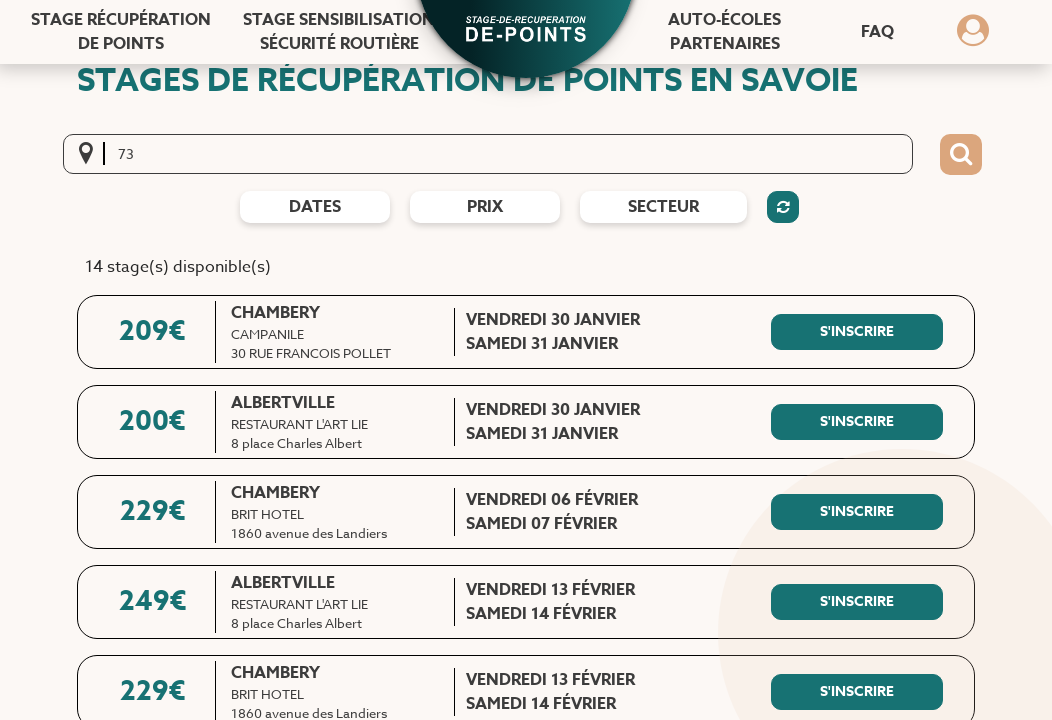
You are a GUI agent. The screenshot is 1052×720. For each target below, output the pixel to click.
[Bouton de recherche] (961, 155)
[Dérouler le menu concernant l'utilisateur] (973, 37)
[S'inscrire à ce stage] (857, 332)
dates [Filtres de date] (315, 207)
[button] (526, 31)
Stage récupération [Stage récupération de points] (121, 32)
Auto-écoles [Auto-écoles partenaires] (724, 32)
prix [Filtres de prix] (485, 207)
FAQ (877, 32)
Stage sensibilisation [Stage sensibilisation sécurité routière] (339, 32)
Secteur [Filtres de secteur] (663, 207)
